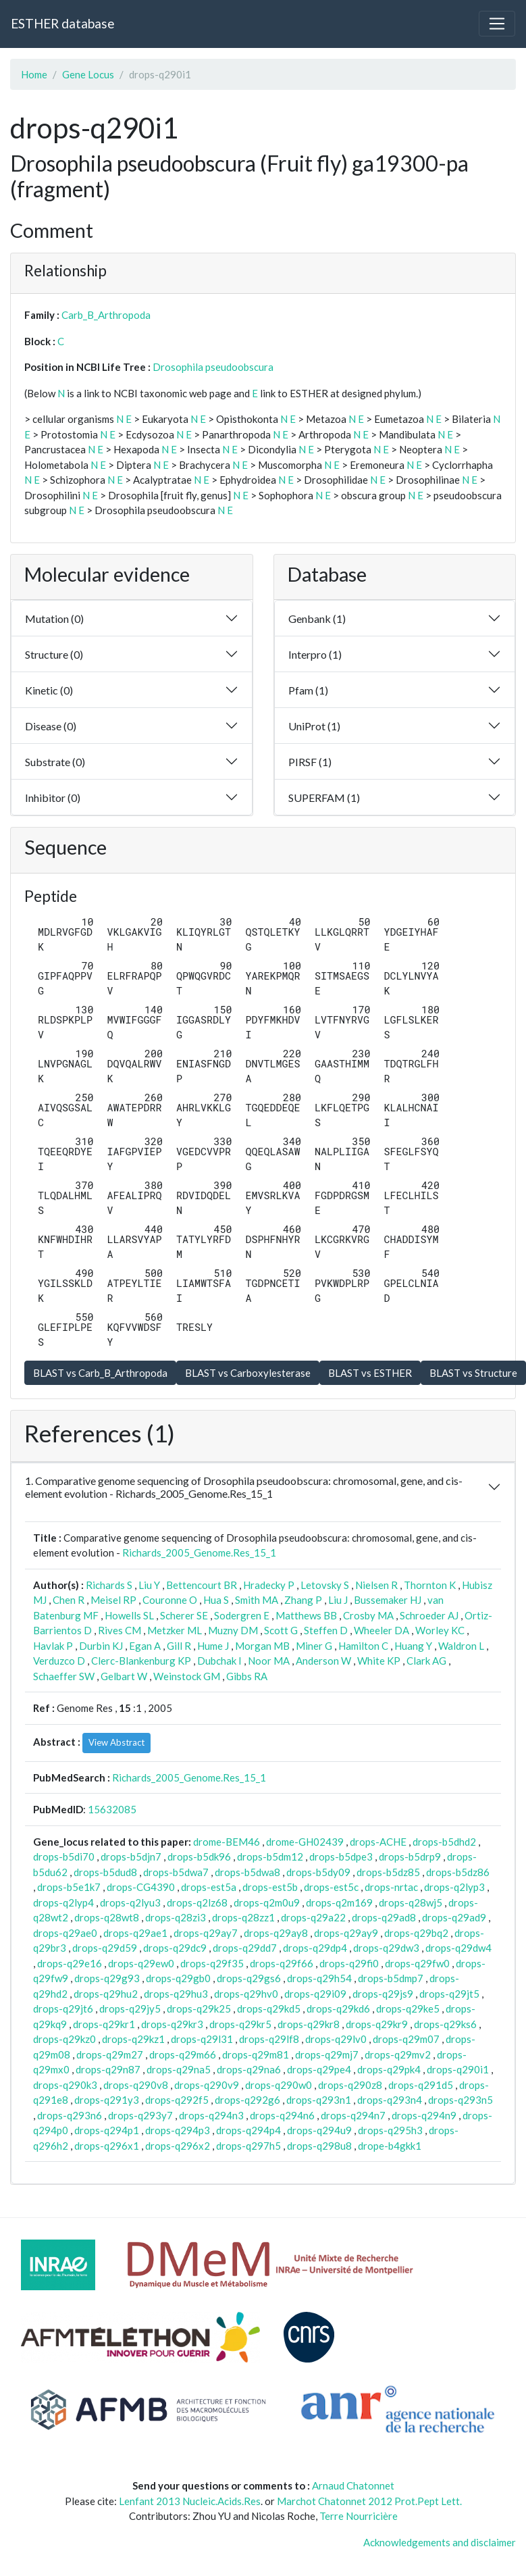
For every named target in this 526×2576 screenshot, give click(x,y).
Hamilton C (363, 1646)
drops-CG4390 (141, 1887)
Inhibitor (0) (52, 797)
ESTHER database (62, 23)
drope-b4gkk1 (389, 2146)
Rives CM (119, 1630)
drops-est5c (331, 1887)
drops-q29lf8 (269, 2039)
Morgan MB (262, 1646)
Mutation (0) (54, 618)
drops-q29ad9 (454, 1917)
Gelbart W (124, 1676)
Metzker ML (174, 1630)
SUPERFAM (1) (324, 797)
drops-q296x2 (177, 2146)
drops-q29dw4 (458, 1948)
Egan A (145, 1646)
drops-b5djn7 (131, 1856)
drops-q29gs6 (249, 1978)
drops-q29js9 (382, 1994)
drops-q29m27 (109, 2054)
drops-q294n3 (211, 2115)
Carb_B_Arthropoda (106, 315)
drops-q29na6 (249, 2069)
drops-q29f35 (212, 1963)
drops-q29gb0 (178, 1978)
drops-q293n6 (69, 2115)
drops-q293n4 (389, 2100)
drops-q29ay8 (276, 1933)
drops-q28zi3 (175, 1917)
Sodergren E (241, 1615)
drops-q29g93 (107, 1978)
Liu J (338, 1600)
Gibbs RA (246, 1676)
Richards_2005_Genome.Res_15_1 (199, 1552)
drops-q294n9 (424, 2115)
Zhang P (303, 1600)
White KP (378, 1661)
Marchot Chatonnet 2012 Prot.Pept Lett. (369, 2501)
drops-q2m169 (339, 1902)
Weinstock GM (186, 1676)
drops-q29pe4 (319, 2069)
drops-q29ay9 (346, 1933)
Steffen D (326, 1630)
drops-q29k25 (199, 2008)
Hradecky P (268, 1585)
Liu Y (149, 1585)
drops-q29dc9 (175, 1948)
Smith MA (256, 1600)
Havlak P (53, 1646)
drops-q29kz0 (64, 2039)
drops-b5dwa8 (247, 1872)
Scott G (281, 1630)
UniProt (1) (314, 725)
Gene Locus (88, 74)
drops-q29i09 (315, 1994)
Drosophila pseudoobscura (213, 367)
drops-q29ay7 (206, 1933)
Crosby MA (368, 1615)
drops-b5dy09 (318, 1872)
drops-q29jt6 (63, 2008)
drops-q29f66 (281, 1963)
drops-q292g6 (247, 2100)
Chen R (68, 1600)
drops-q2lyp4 (63, 1902)
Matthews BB (306, 1615)
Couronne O (169, 1600)
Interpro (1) (315, 654)
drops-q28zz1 (243, 1917)
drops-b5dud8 (105, 1872)
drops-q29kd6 (338, 2008)
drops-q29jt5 (449, 1994)
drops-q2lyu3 (130, 1902)
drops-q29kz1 (133, 2039)
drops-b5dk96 (199, 1856)
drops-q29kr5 (240, 2024)
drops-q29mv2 (398, 2054)
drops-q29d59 (104, 1948)
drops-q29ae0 (65, 1933)
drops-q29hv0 (246, 1994)
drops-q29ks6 (445, 2024)
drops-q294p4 (248, 2130)
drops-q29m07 (406, 2039)
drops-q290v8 (135, 2085)
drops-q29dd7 (245, 1948)
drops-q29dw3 (386, 1948)
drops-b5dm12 (270, 1856)
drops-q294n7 (353, 2115)
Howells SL (129, 1615)
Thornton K (430, 1585)
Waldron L (461, 1646)
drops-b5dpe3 (341, 1856)
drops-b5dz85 (388, 1872)
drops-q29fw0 (417, 1963)
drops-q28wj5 (410, 1902)
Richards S (109, 1585)
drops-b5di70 (64, 1856)
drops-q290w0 (278, 2085)
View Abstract (116, 1742)
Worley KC (440, 1630)
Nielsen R (376, 1585)
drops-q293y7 (140, 2115)
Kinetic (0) (49, 690)
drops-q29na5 (179, 2069)
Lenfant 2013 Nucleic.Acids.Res (190, 2501)
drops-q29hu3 (176, 1994)
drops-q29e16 (69, 1963)
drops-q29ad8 (384, 1917)
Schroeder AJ (429, 1615)
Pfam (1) (308, 690)
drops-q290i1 (458, 2069)
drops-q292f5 (177, 2100)
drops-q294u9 (319, 2130)
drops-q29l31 (202, 2039)
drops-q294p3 (177, 2130)
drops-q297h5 (248, 2146)
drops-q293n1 (318, 2100)
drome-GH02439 (305, 1842)
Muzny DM (233, 1630)
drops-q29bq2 (416, 1933)
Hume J (213, 1646)
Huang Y (413, 1646)
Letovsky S (324, 1585)
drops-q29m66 (182, 2054)
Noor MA (269, 1661)
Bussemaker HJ (387, 1600)
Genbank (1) (317, 618)
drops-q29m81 (255, 2054)
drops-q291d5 (420, 2085)
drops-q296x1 (106, 2146)
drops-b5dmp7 (390, 1978)
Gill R (179, 1646)
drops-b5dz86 (458, 1872)
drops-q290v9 (206, 2085)
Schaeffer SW (64, 1676)
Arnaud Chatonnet (353, 2485)
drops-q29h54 (319, 1978)
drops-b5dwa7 (176, 1872)
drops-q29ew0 (141, 1963)
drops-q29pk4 (389, 2069)
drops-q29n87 (108, 2069)
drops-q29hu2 (106, 1994)
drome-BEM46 (226, 1842)
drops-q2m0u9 (267, 1902)
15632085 (112, 1809)
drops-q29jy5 (130, 2008)
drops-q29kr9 (377, 2024)
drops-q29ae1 (135, 1933)
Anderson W (323, 1661)
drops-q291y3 (106, 2100)
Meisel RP (113, 1600)
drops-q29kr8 (309, 2024)
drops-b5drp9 (410, 1856)
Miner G (314, 1646)
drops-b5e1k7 (69, 1887)
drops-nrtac (391, 1887)
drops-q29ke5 (408, 2008)
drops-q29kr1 (104, 2024)
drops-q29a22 (313, 1917)
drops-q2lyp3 (454, 1887)
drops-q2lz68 (197, 1902)
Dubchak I (219, 1661)
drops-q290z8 (350, 2085)
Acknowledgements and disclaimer (439, 2542)
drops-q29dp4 (315, 1948)
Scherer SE (184, 1615)
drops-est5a (208, 1887)
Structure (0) (54, 654)
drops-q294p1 (106, 2130)
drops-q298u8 (319, 2146)
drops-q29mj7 (327, 2054)
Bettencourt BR (201, 1585)
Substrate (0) (55, 761)
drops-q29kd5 (268, 2008)
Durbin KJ (101, 1646)
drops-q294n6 (282, 2115)
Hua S (216, 1600)
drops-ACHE (378, 1842)
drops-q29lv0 (336, 2039)
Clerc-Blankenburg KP (141, 1661)
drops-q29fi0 (349, 1963)
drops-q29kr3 (172, 2024)
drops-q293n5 (460, 2100)
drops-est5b (270, 1887)
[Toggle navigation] (497, 23)
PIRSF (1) (310, 761)
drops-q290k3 (65, 2085)
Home (34, 74)
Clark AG (426, 1661)
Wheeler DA (381, 1630)
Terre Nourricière (358, 2516)
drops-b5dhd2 (444, 1842)
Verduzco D (59, 1661)
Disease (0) (50, 725)
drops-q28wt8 (106, 1917)
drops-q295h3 (390, 2130)
